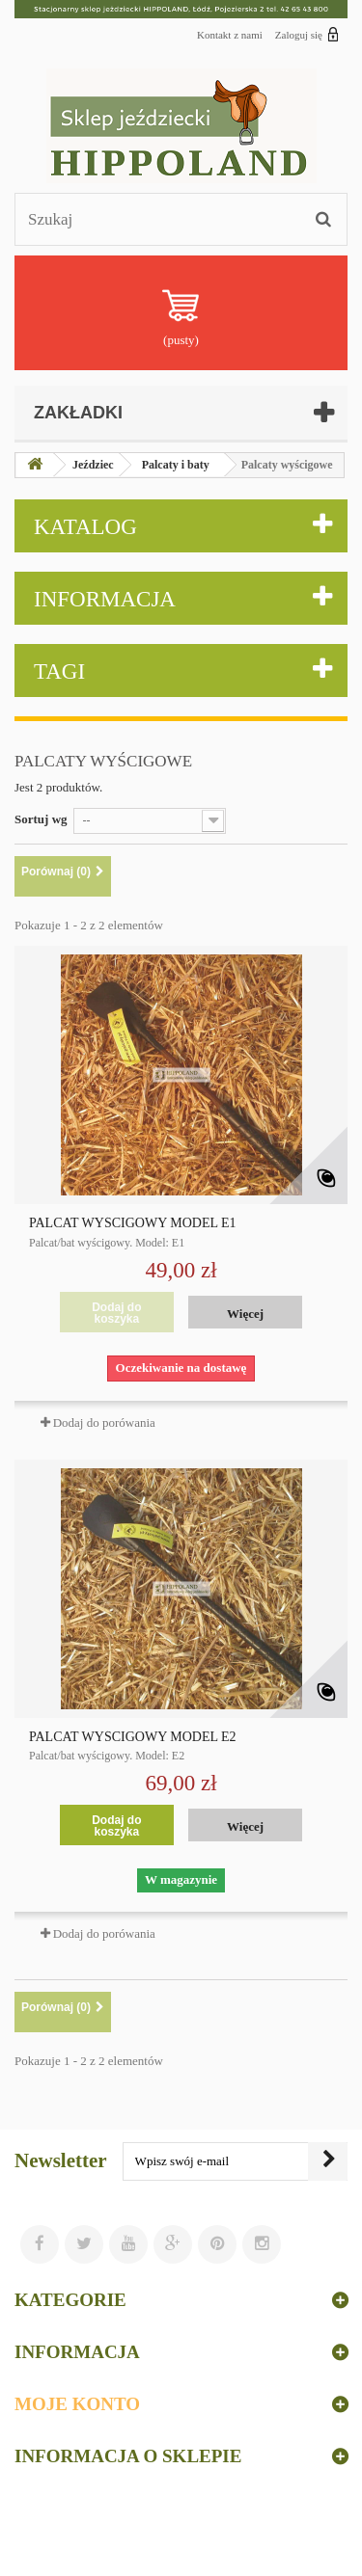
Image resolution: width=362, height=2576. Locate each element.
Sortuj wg (41, 819)
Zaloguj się (307, 33)
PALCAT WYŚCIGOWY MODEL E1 (133, 1223)
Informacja (105, 599)
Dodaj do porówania (104, 1422)
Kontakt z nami (230, 34)
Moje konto (77, 2404)
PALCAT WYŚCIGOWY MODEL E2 (133, 1737)
